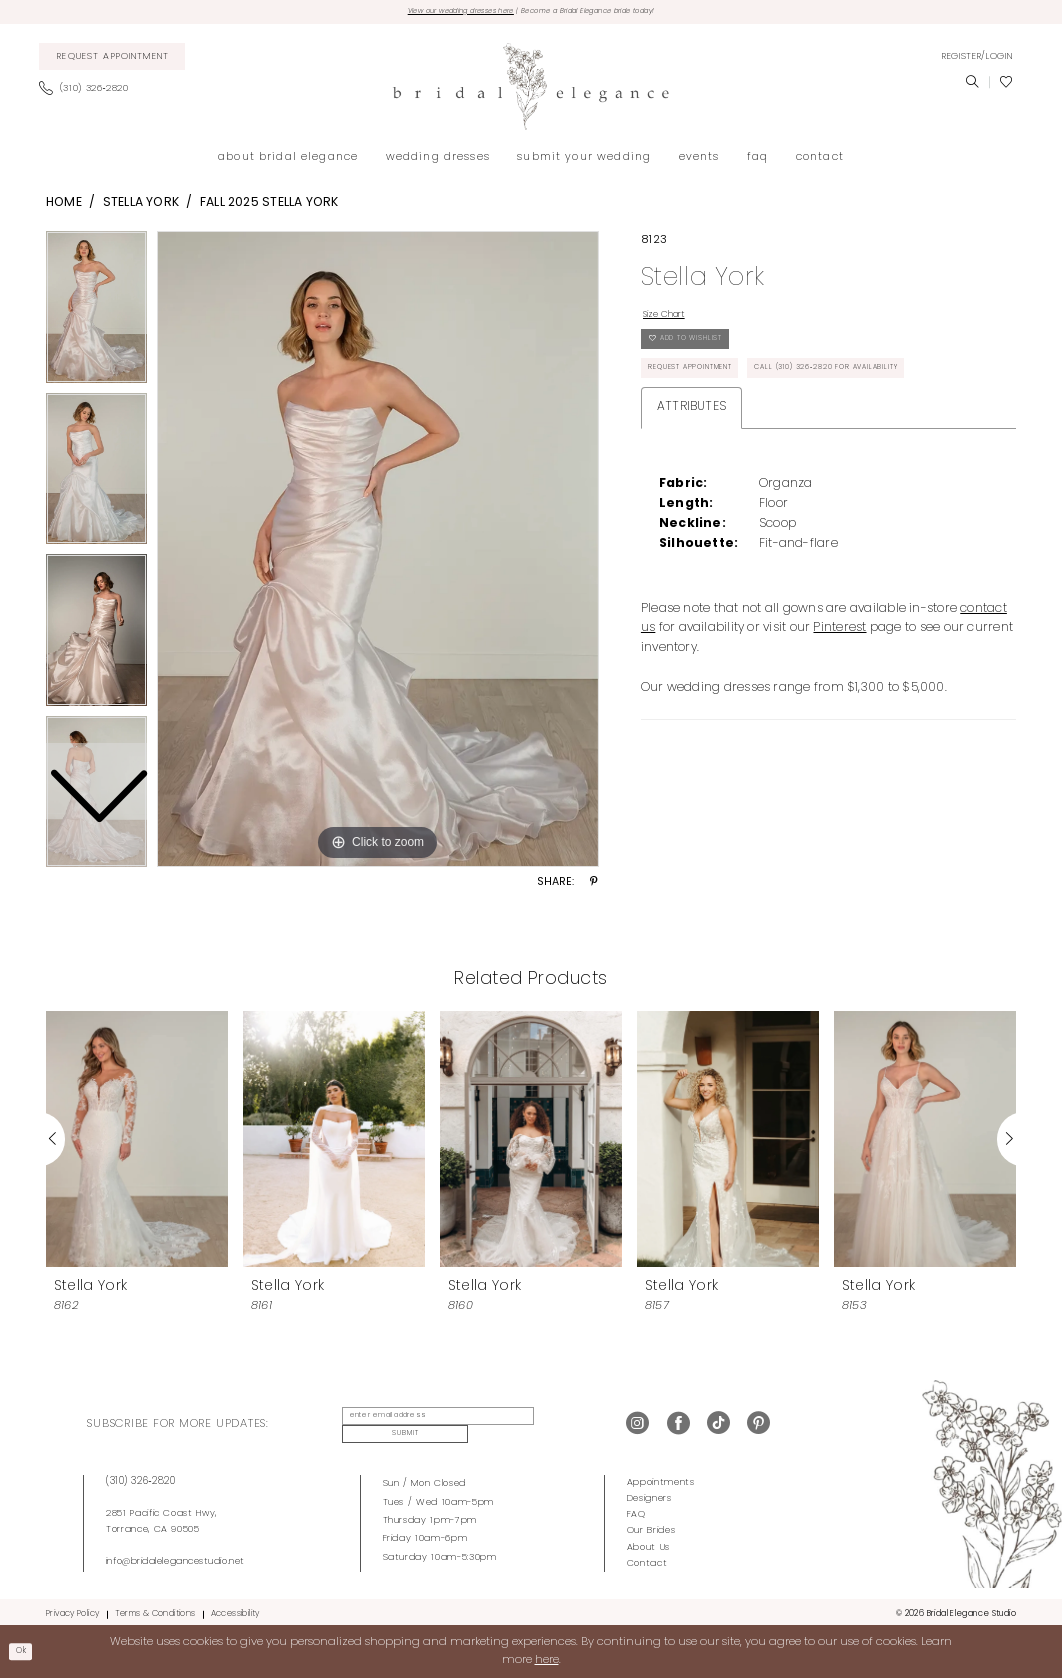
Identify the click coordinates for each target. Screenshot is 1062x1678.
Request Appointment (707, 394)
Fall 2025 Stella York (269, 206)
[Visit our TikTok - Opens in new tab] (718, 1423)
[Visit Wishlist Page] (1006, 86)
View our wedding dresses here (428, 13)
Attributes (691, 437)
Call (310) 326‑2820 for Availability (889, 394)
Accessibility (235, 1609)
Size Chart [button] (674, 321)
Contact (647, 1557)
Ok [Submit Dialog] (26, 1651)
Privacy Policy (72, 1609)
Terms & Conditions (155, 1609)
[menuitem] (112, 61)
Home (64, 206)
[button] (977, 60)
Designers (649, 1493)
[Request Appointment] (112, 61)
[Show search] (972, 86)
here (547, 1660)
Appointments (661, 1477)
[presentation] (137, 1142)
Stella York (141, 206)
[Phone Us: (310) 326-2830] (89, 93)
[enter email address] (426, 1424)
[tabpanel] (378, 553)
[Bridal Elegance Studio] (531, 90)
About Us (648, 1541)
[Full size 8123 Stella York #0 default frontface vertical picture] (378, 553)
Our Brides (651, 1525)
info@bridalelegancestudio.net (175, 1555)
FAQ (636, 1509)
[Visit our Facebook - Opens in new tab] (678, 1423)
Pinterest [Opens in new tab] (839, 658)
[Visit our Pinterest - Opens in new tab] (758, 1423)
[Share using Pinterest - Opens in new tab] (594, 887)
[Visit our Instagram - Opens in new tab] (637, 1423)
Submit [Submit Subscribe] (556, 1423)
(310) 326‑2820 (141, 1476)
